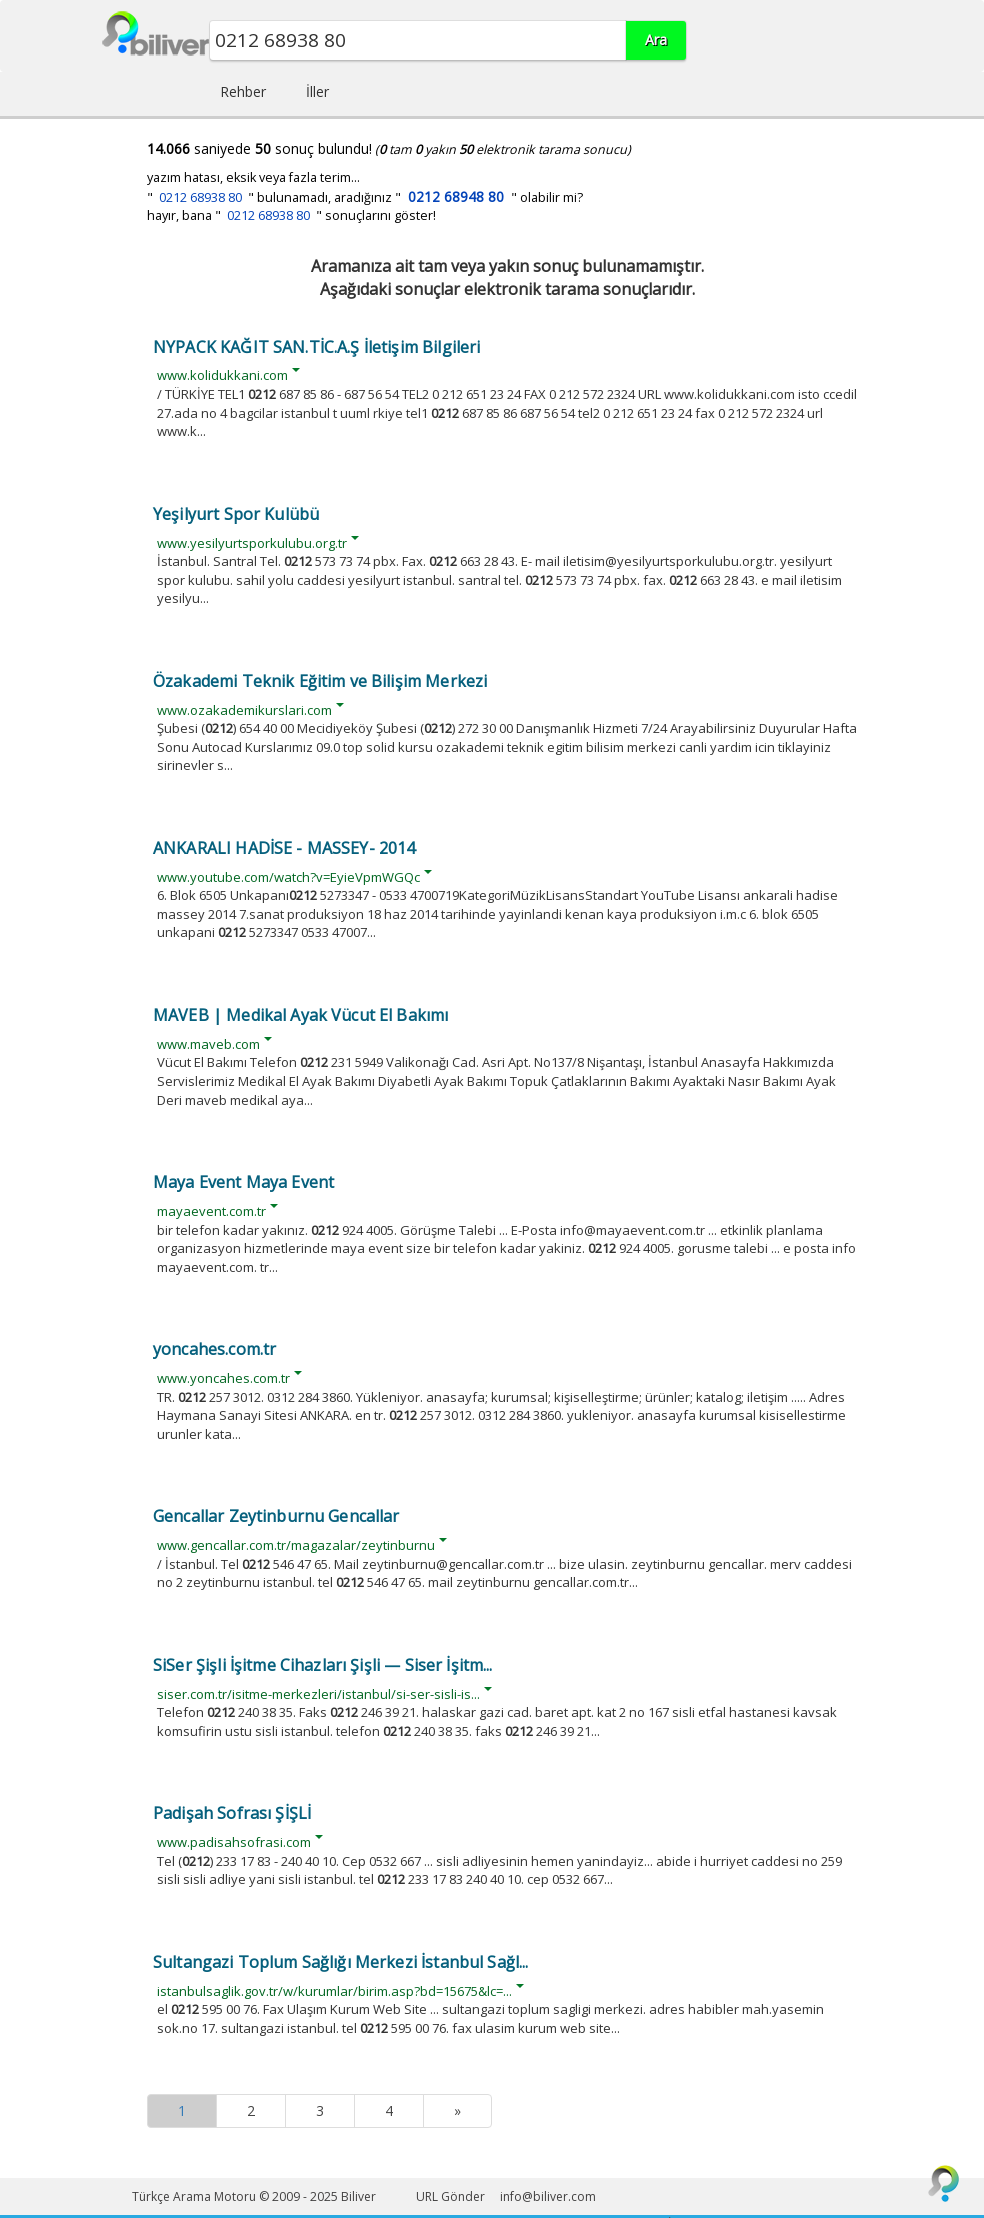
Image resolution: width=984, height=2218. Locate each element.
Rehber (243, 91)
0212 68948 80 (456, 196)
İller (317, 91)
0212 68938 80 (200, 197)
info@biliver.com (548, 2196)
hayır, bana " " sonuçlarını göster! (291, 215)
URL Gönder (450, 2196)
